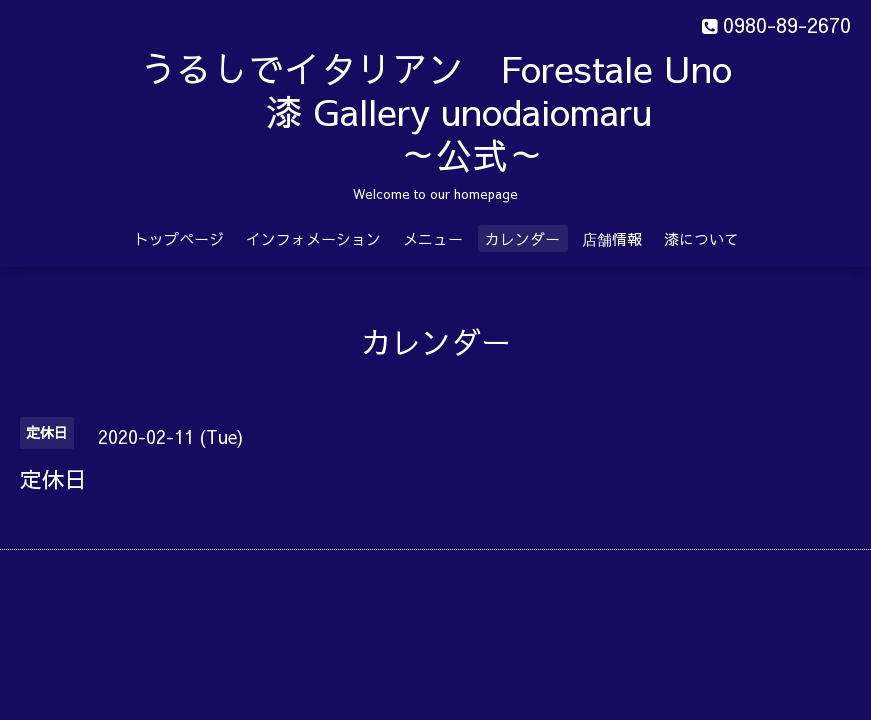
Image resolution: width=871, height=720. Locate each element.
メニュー (433, 238)
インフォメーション (313, 238)
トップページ (179, 238)
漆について (701, 238)
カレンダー (522, 238)
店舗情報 (612, 238)
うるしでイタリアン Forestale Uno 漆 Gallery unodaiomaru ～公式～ (486, 111)
